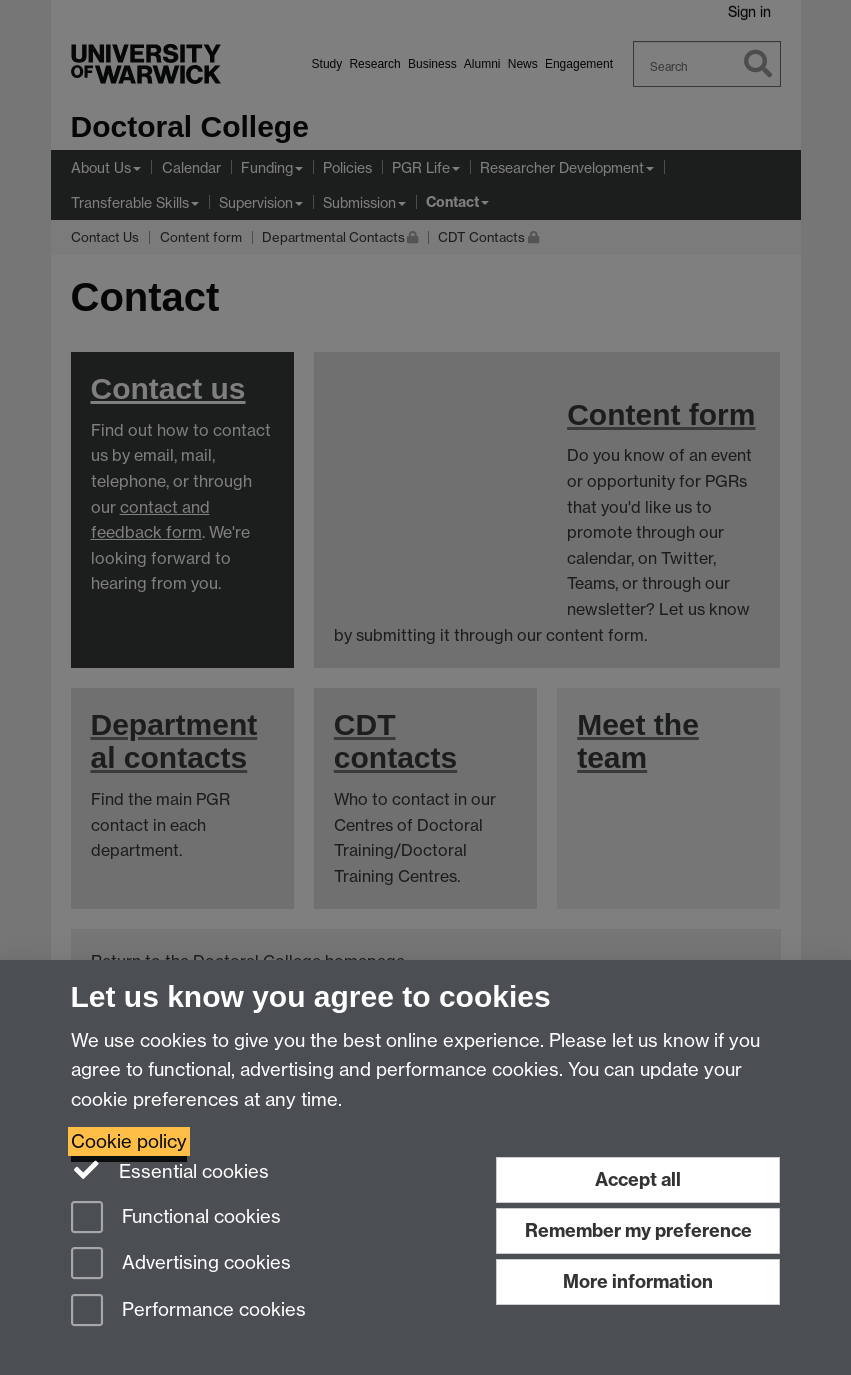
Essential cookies (170, 1170)
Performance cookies (188, 1311)
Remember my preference (638, 1230)
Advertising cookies (181, 1264)
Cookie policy (129, 1141)
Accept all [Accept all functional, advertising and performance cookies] (638, 1179)
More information (638, 1281)
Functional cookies (176, 1218)
